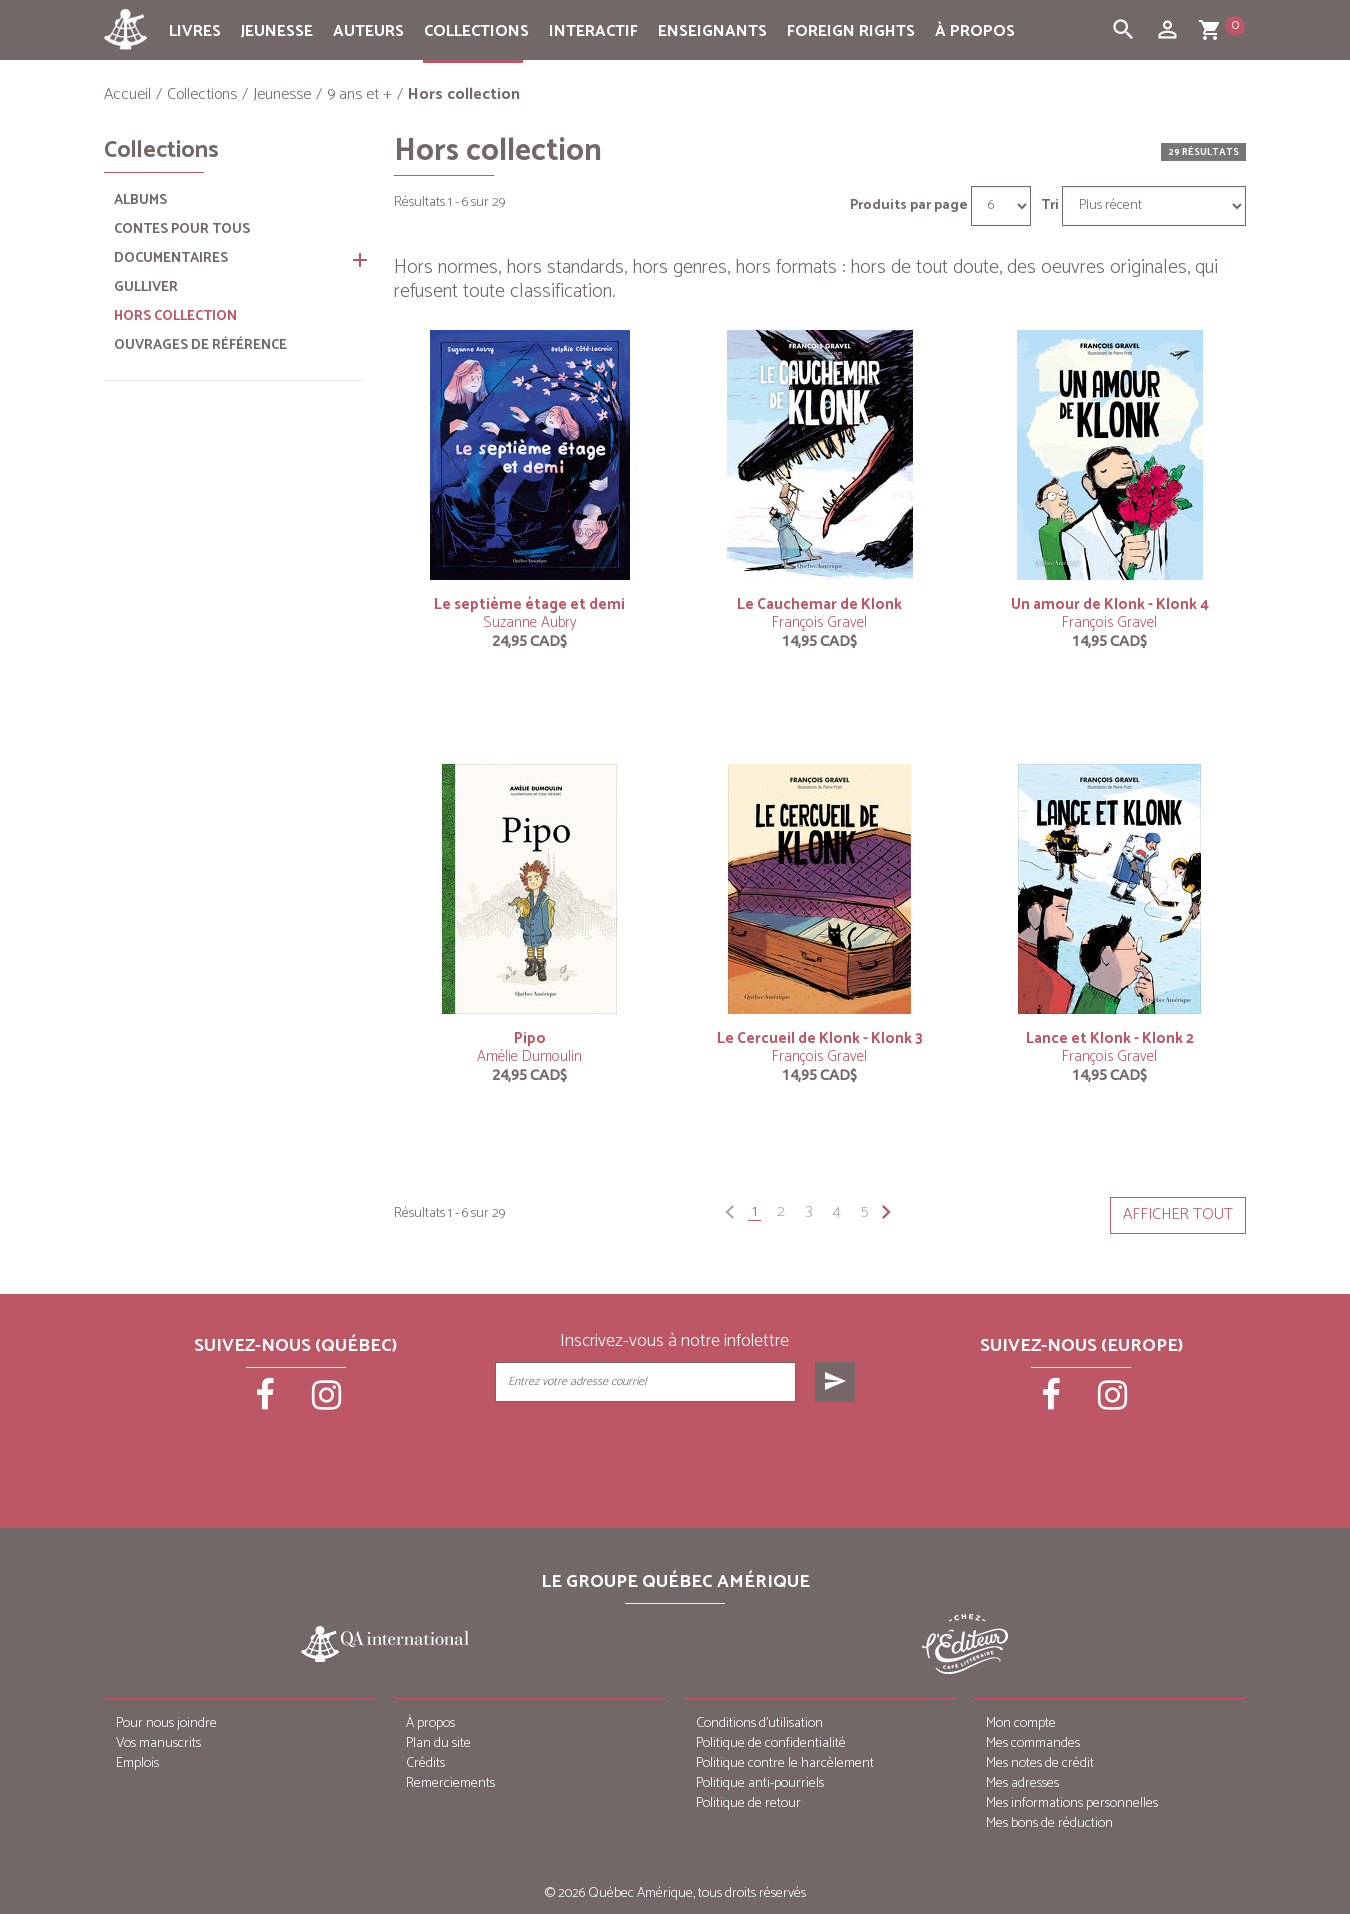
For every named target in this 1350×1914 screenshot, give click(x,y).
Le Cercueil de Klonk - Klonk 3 (820, 1038)
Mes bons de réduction (1049, 1823)
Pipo (530, 1038)
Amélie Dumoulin (529, 1056)
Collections (476, 31)
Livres (195, 31)
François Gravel (819, 622)
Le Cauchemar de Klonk (819, 604)
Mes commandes (1033, 1743)
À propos (975, 31)
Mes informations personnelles (1072, 1803)
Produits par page (909, 206)
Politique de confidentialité (771, 1743)
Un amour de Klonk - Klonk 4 (1110, 604)
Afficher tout (1178, 1214)
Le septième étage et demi (529, 604)
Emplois (137, 1763)
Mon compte (1021, 1723)
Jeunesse (277, 31)
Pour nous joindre (166, 1723)
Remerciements (450, 1783)
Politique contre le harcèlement (785, 1763)
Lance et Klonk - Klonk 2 (1110, 1038)
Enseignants (712, 31)
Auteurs (368, 31)
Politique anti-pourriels (760, 1783)
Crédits (425, 1763)
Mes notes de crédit (1040, 1763)
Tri (1050, 206)
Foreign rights (851, 31)
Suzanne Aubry (530, 622)
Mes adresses (1022, 1783)
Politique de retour (748, 1803)
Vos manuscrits (158, 1743)
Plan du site (438, 1743)
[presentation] (677, 1452)
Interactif (593, 31)
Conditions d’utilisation (759, 1723)
